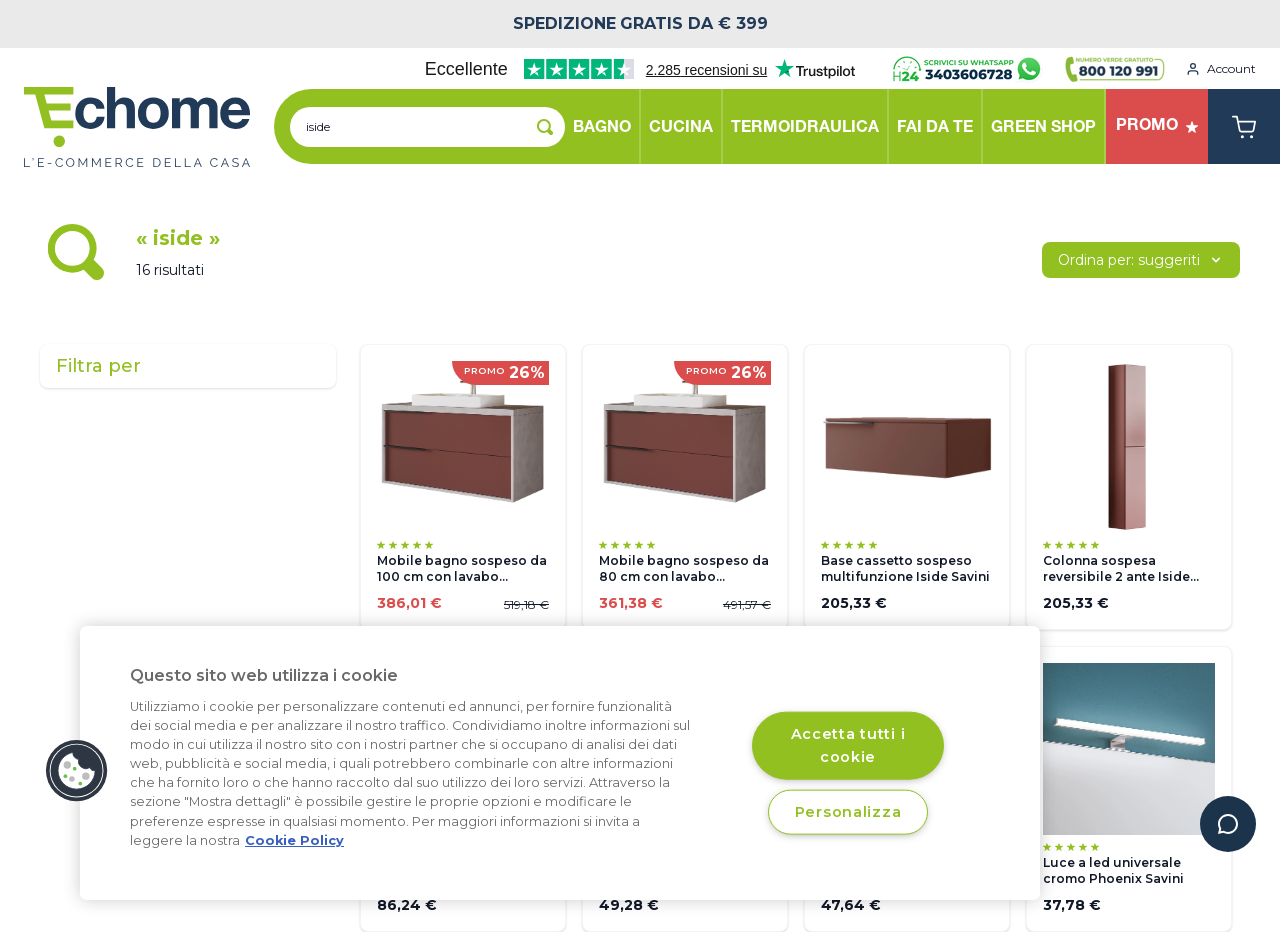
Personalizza (848, 811)
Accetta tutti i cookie (848, 744)
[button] (77, 771)
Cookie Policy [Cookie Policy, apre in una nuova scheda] (294, 840)
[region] (560, 763)
